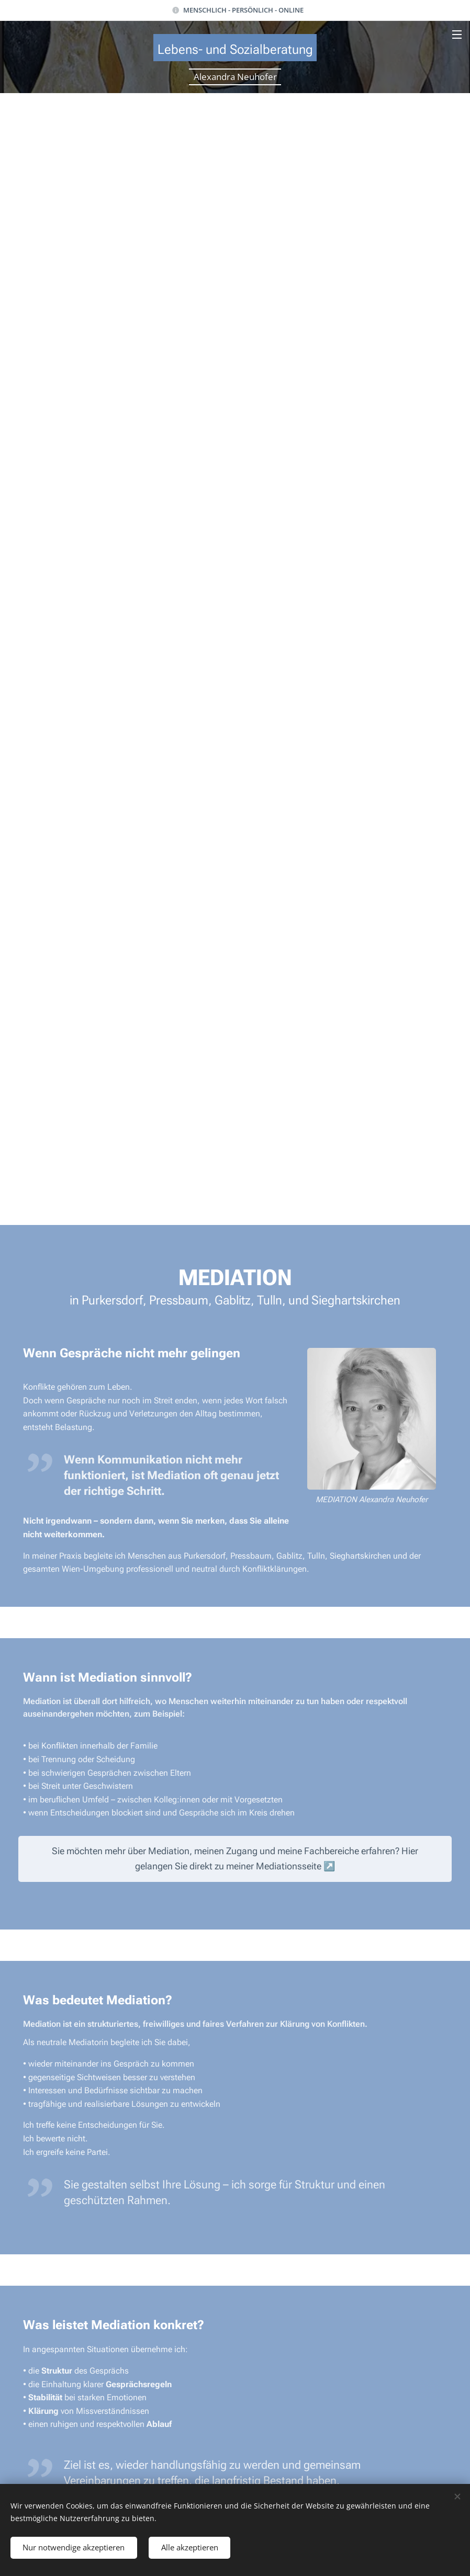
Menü (457, 34)
